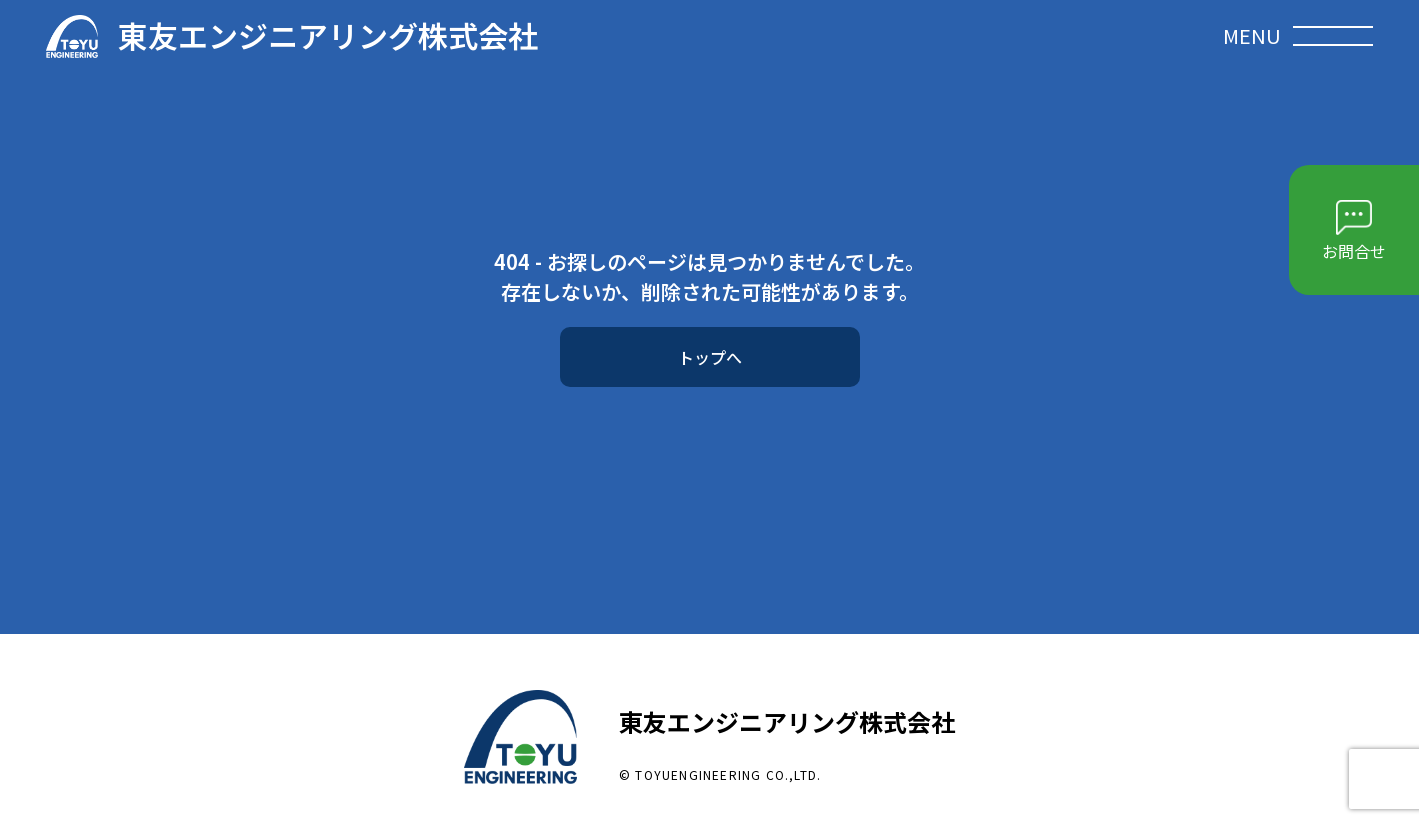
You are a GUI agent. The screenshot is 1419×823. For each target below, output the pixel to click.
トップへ (710, 357)
